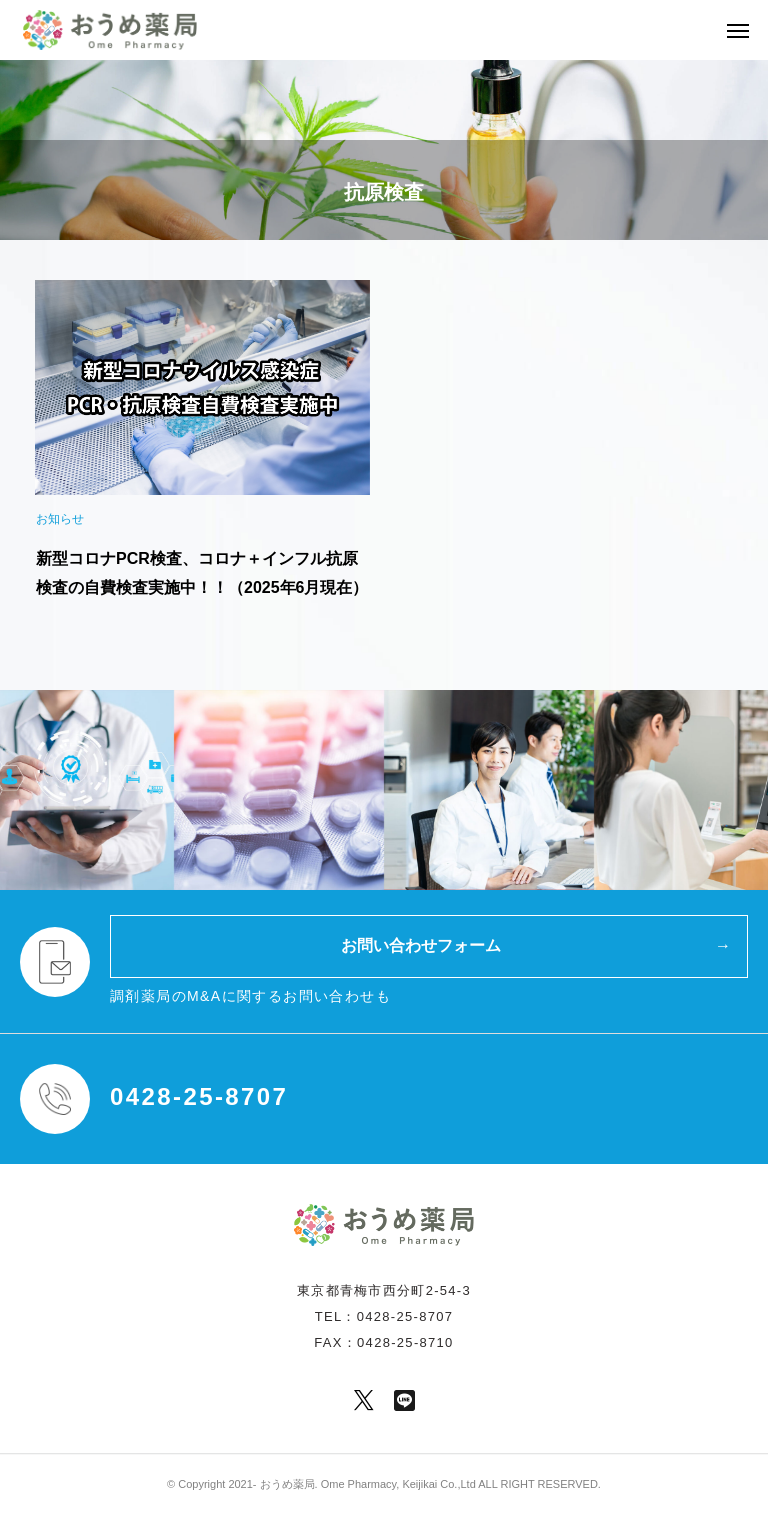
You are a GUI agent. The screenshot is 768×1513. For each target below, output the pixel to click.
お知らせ (60, 519)
